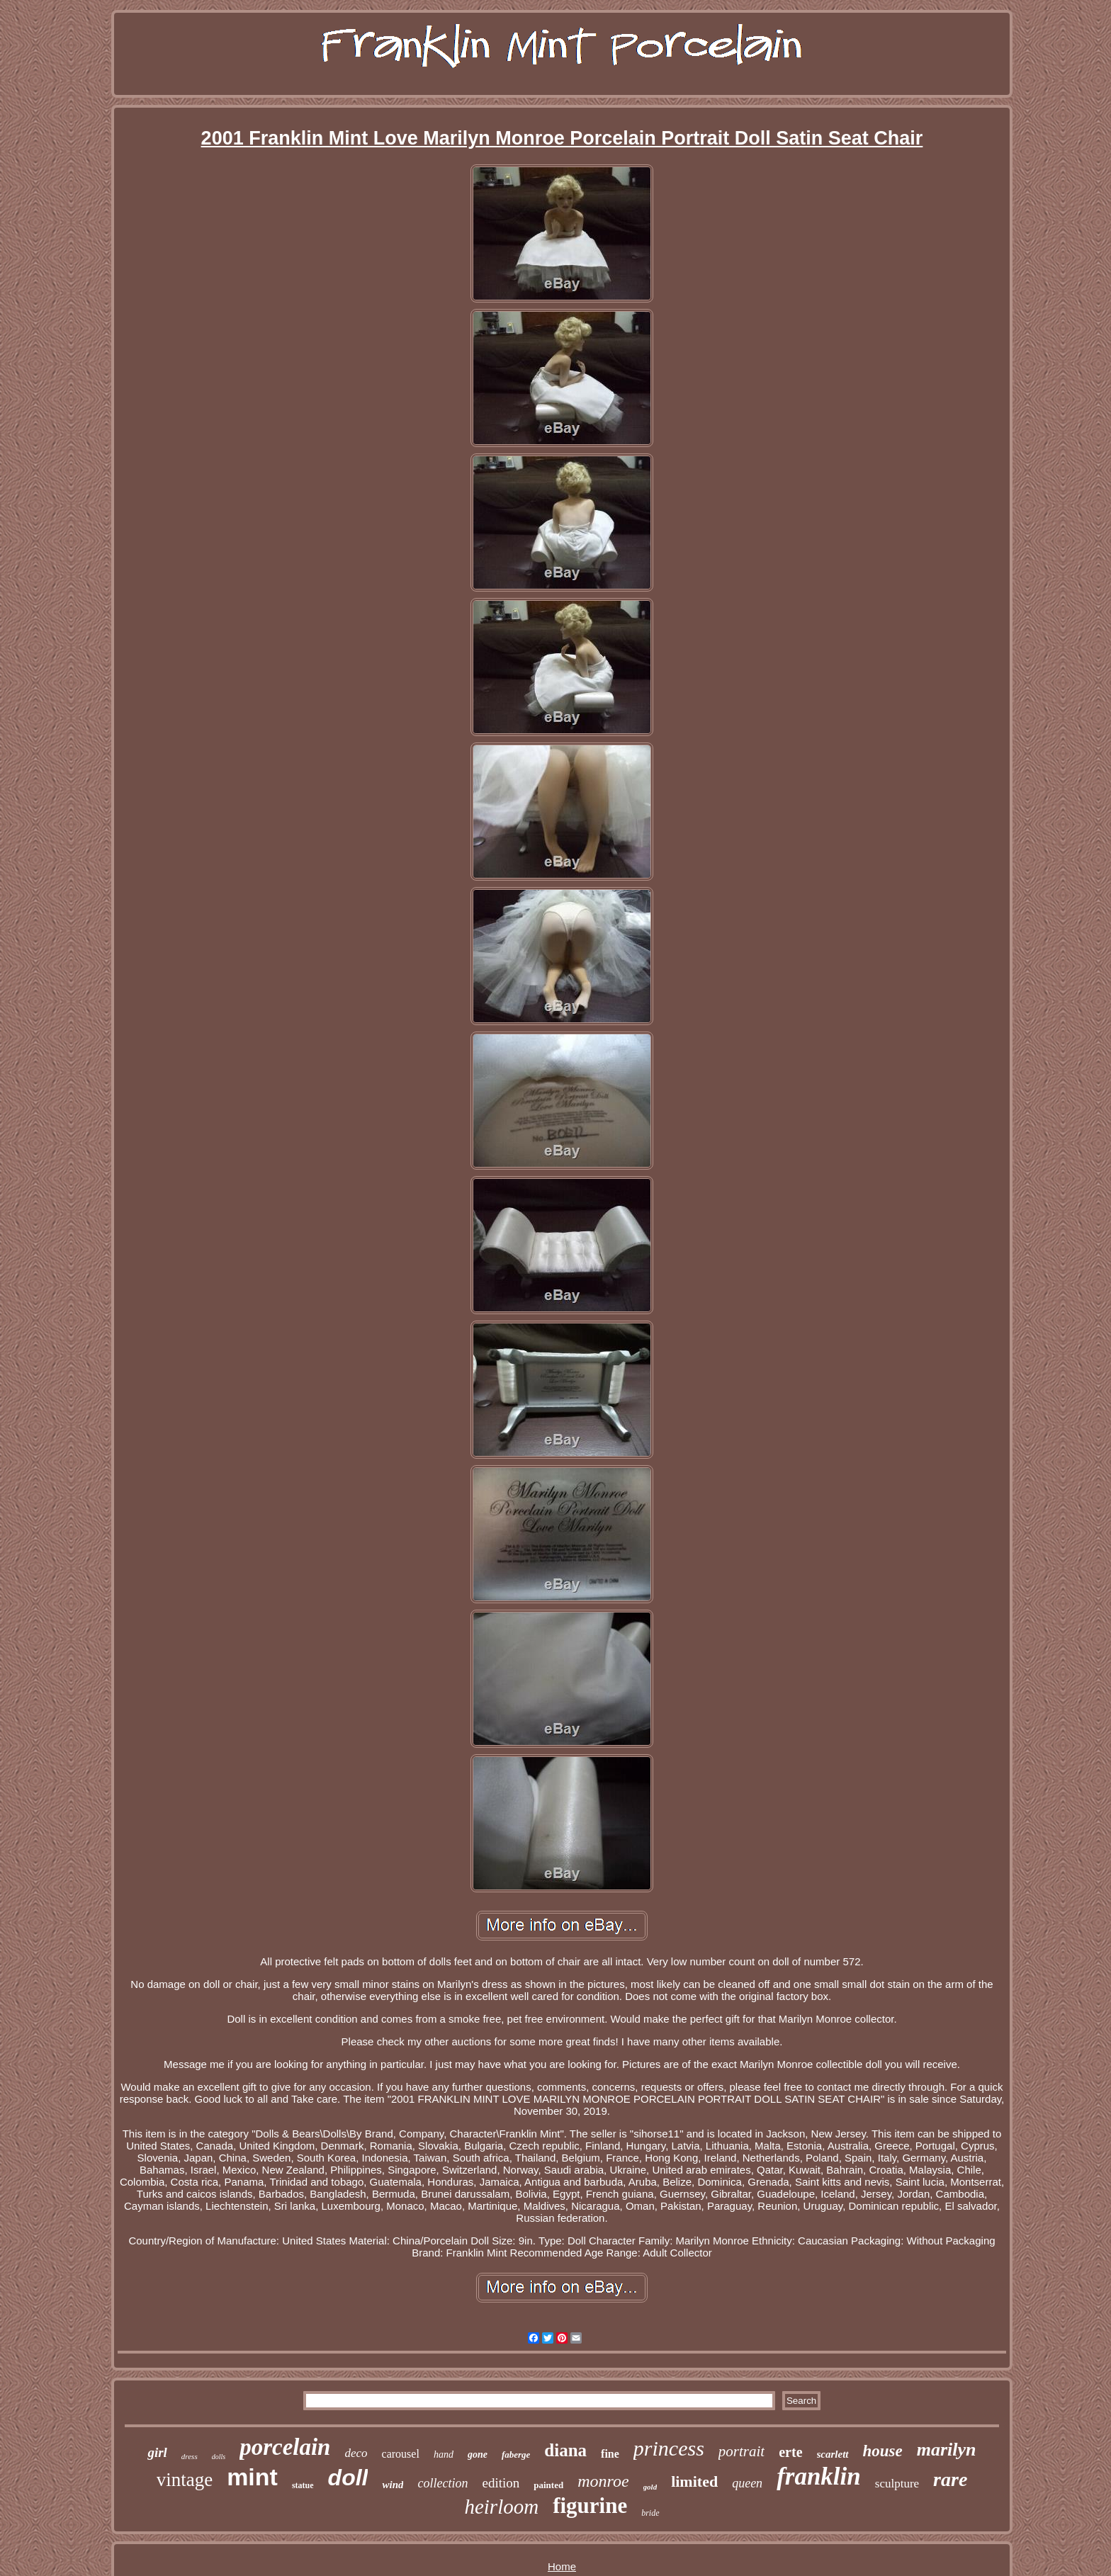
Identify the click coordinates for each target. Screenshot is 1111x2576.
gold (650, 2486)
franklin (819, 2476)
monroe (602, 2481)
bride (650, 2513)
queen (747, 2483)
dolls (218, 2457)
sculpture (897, 2483)
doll (348, 2477)
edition (500, 2482)
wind (392, 2484)
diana (565, 2450)
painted (548, 2485)
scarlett (833, 2454)
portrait (741, 2451)
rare (950, 2479)
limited (694, 2481)
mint (252, 2476)
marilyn (946, 2449)
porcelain (284, 2447)
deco (355, 2453)
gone (477, 2454)
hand (443, 2454)
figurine (590, 2505)
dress (189, 2456)
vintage (185, 2479)
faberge (516, 2454)
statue (303, 2485)
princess (668, 2448)
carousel (400, 2454)
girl (157, 2452)
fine (610, 2454)
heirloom (501, 2506)
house (883, 2451)
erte (790, 2452)
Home (562, 2566)
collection (442, 2483)
